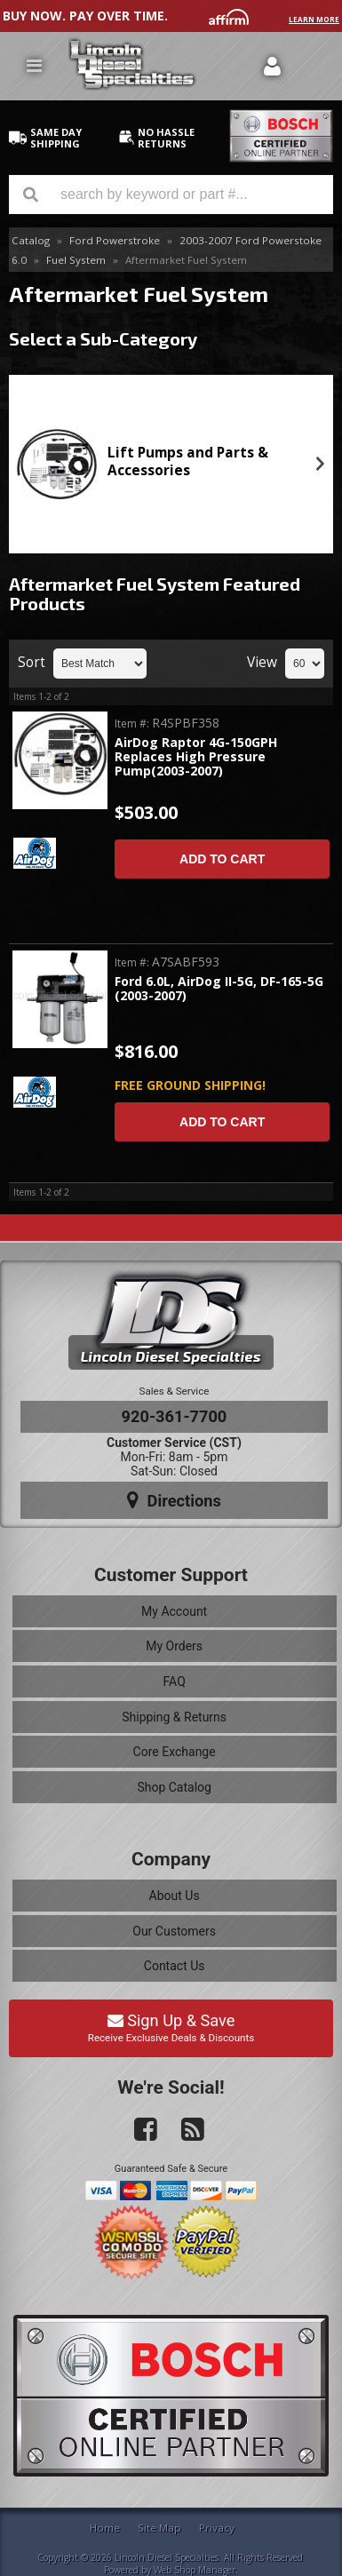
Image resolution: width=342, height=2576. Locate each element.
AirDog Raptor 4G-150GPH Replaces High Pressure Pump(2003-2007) (196, 757)
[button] (171, 194)
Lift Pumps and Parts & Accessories (187, 461)
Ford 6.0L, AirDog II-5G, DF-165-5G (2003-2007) (219, 989)
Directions (174, 1500)
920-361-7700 (174, 1416)
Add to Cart (222, 859)
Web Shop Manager (194, 2570)
